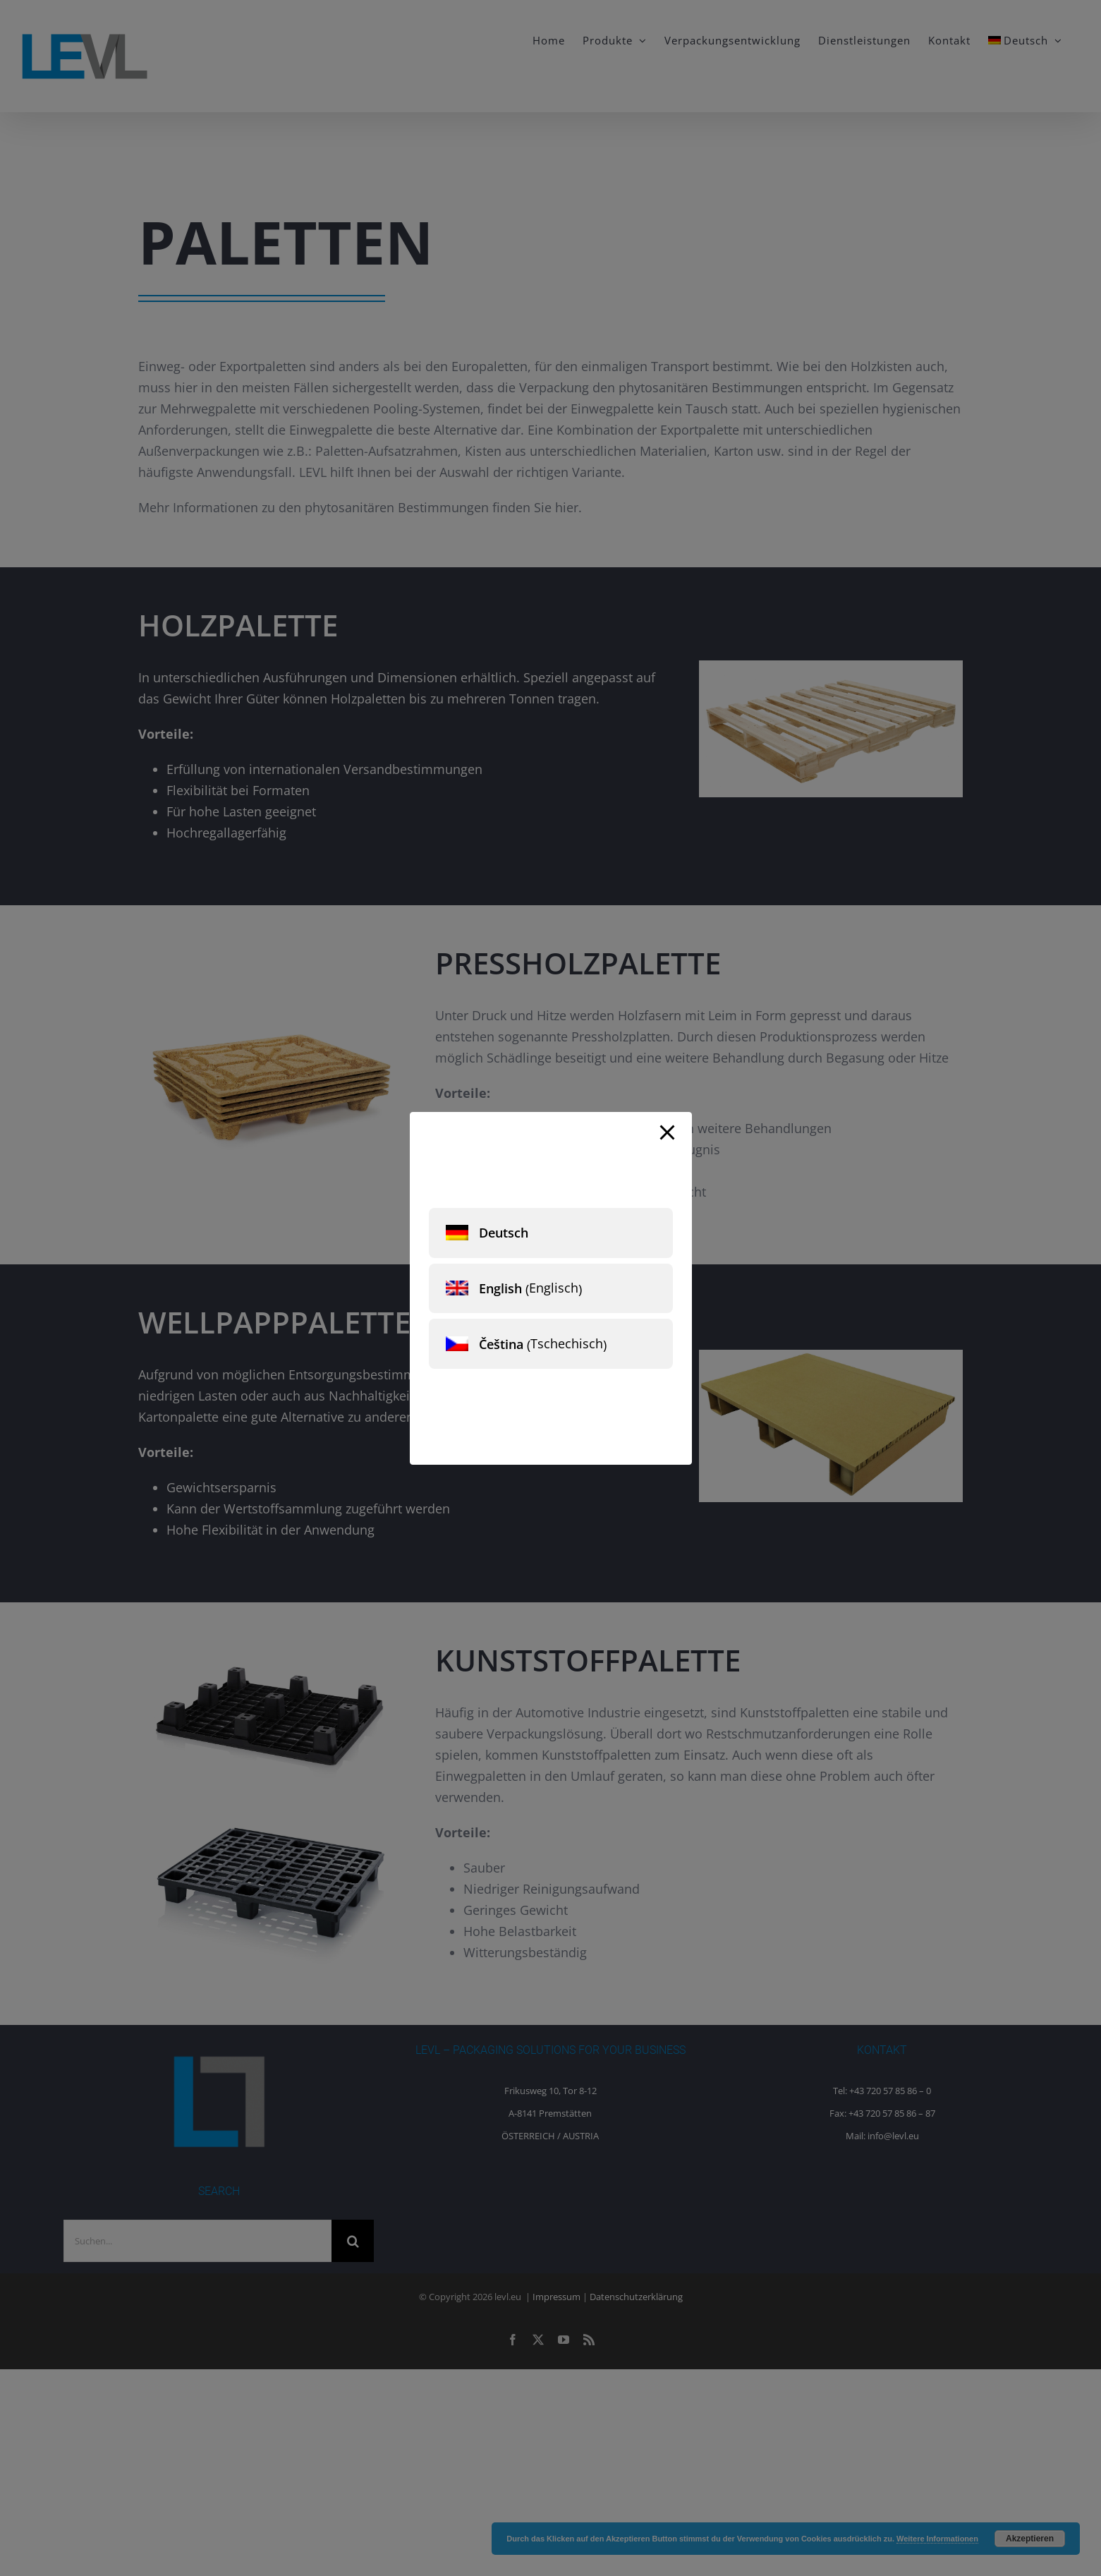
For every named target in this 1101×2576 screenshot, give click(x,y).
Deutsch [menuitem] (503, 1232)
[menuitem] (551, 1233)
